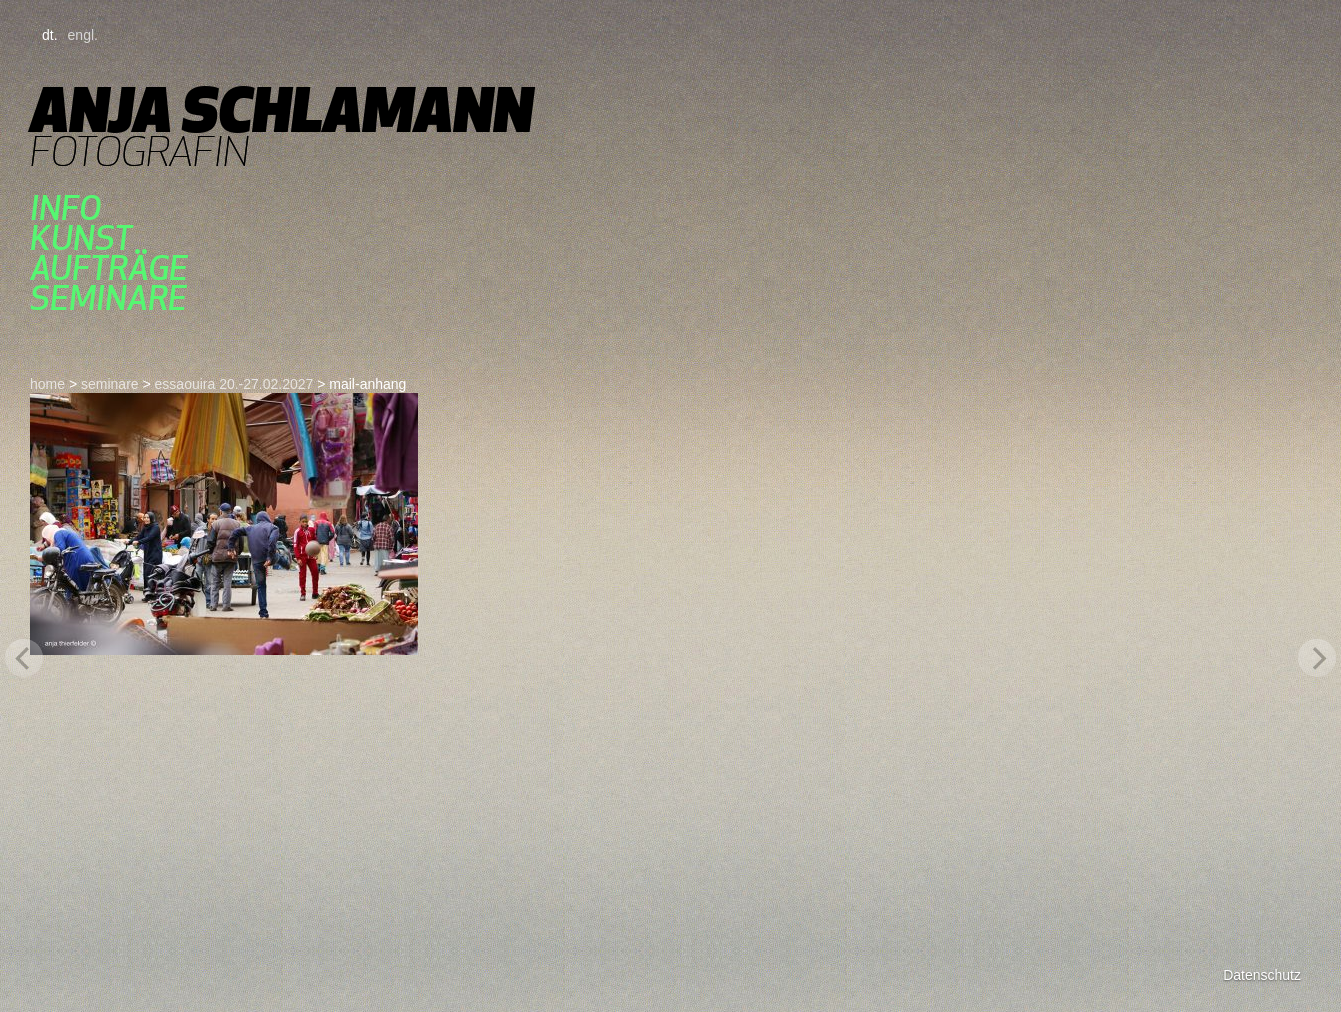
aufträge (109, 268)
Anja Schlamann (281, 109)
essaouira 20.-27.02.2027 (234, 384)
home (47, 384)
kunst (81, 238)
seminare (108, 298)
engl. (83, 35)
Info (65, 208)
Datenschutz (1262, 975)
